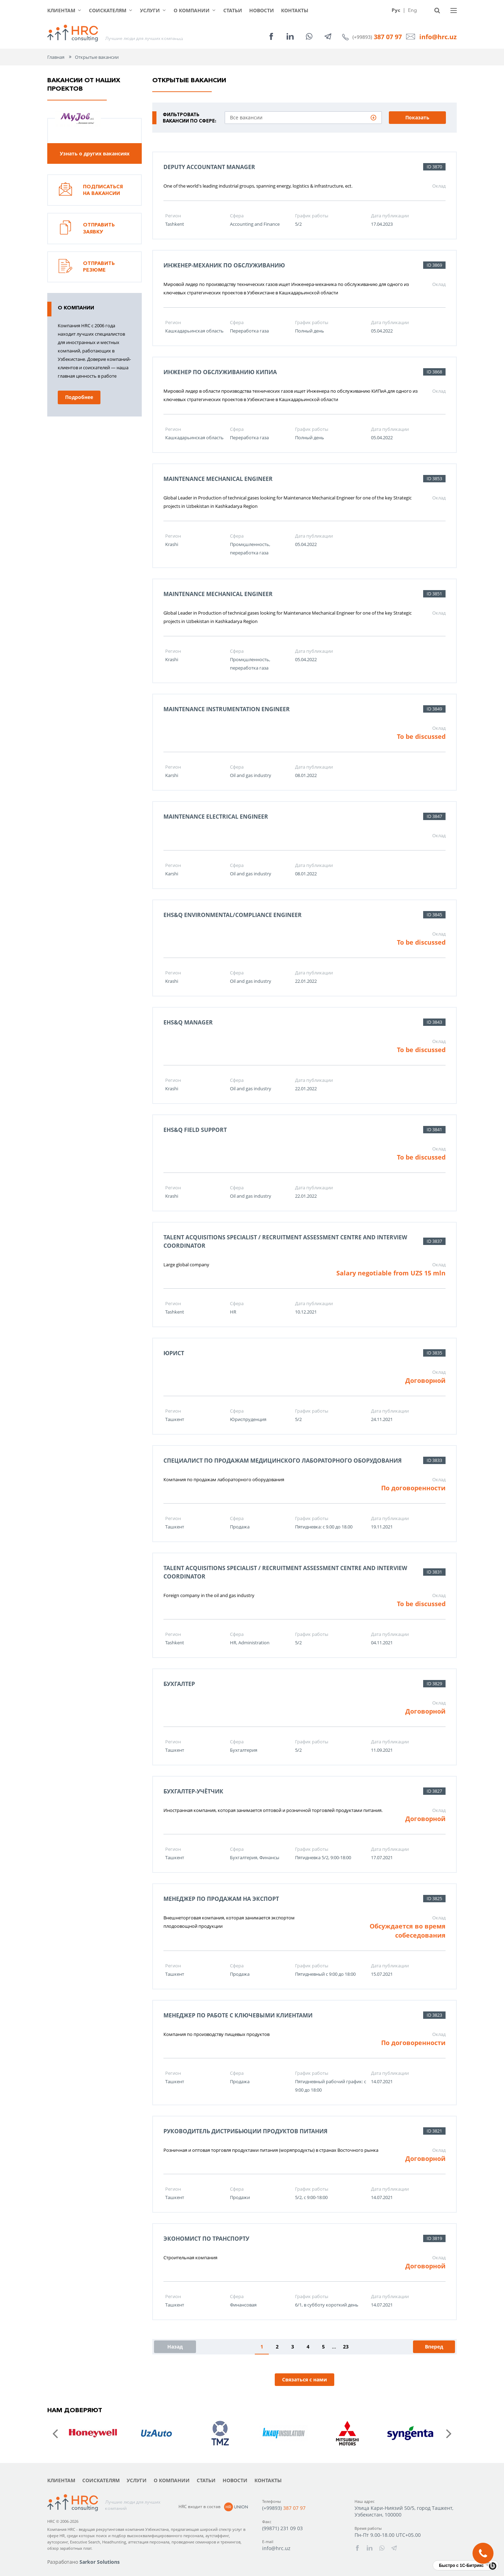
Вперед (434, 2346)
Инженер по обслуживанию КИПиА (220, 372)
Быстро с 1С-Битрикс (461, 2565)
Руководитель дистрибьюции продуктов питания (245, 2131)
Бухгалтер (179, 1684)
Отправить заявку (86, 228)
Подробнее (79, 397)
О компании (192, 10)
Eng (412, 10)
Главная (55, 57)
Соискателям (107, 10)
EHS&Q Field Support (195, 1130)
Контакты (294, 10)
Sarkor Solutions (99, 2561)
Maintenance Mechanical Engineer (218, 479)
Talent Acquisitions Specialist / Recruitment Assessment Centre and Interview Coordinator (285, 1241)
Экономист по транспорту (206, 2238)
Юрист (173, 1353)
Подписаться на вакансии (90, 190)
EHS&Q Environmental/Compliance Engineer (232, 915)
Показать (417, 117)
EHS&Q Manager (188, 1022)
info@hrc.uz (438, 37)
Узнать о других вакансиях (95, 153)
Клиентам (61, 10)
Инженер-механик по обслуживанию (224, 265)
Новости (261, 10)
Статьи (232, 10)
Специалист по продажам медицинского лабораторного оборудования (282, 1460)
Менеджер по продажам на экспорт (221, 1899)
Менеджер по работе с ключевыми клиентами (238, 2015)
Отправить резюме (86, 267)
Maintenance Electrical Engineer (215, 816)
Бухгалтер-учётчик (193, 1791)
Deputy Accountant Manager (209, 167)
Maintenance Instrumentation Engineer (226, 709)
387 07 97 (388, 37)
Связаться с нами (304, 2379)
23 (346, 2346)
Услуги (150, 10)
